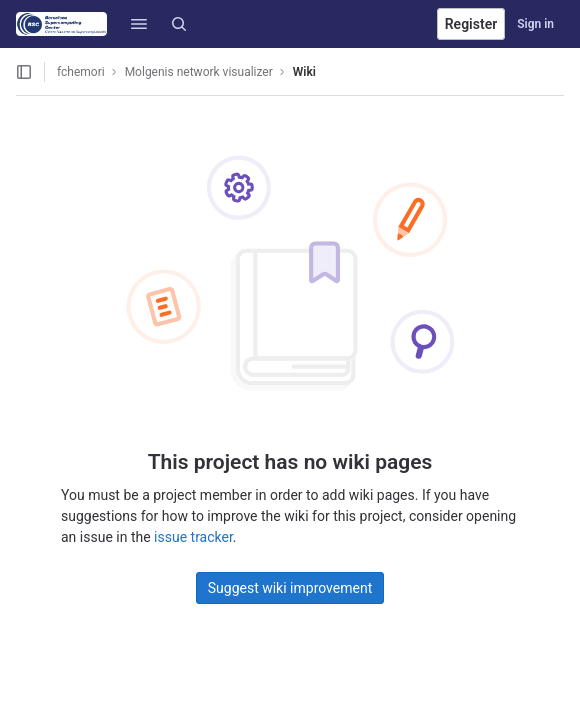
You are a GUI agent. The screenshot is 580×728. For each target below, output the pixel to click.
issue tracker (193, 537)
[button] (139, 24)
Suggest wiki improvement (290, 588)
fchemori (81, 72)
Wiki (304, 72)
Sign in (535, 24)
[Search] (179, 24)
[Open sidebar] (24, 72)
